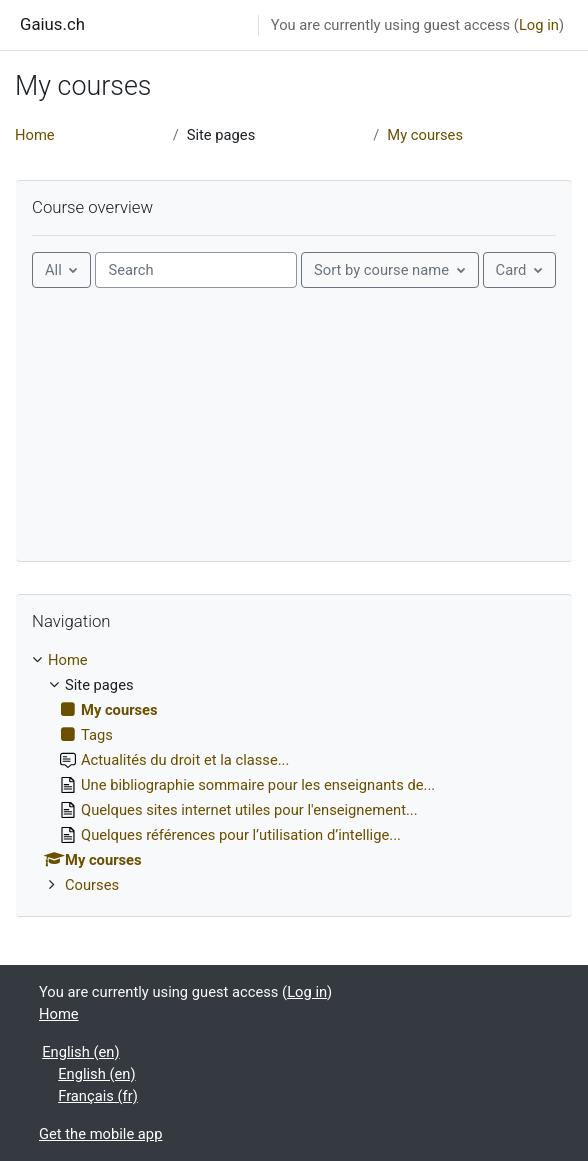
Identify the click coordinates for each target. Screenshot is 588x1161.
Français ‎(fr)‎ (98, 1096)
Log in (539, 25)
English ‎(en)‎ (80, 1052)
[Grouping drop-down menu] (61, 270)
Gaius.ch (52, 24)
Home (35, 135)
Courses (92, 885)
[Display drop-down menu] (519, 270)
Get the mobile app (100, 1134)
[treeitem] (294, 773)
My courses (425, 135)
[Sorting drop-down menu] (390, 270)
